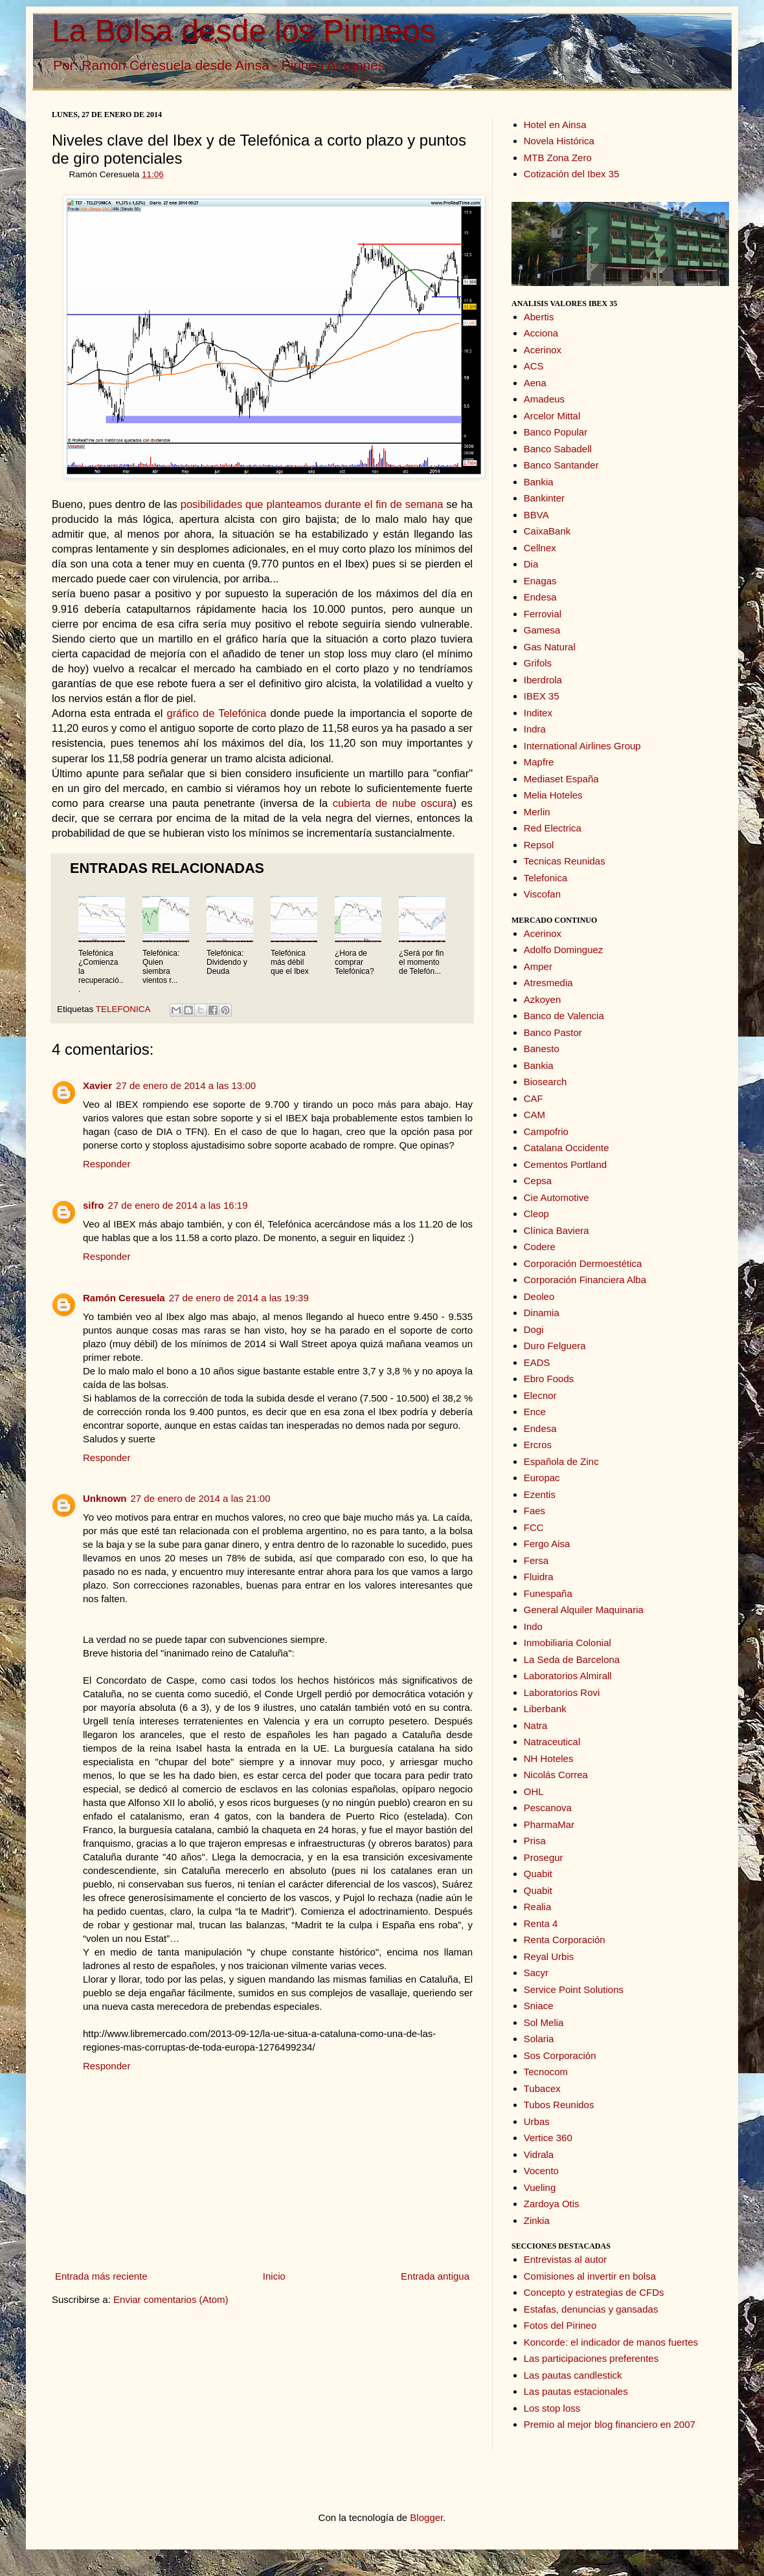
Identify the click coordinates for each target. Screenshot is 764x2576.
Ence (535, 1411)
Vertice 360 (548, 2137)
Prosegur (543, 1857)
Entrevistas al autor (565, 2259)
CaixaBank (547, 530)
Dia (531, 563)
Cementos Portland (565, 1164)
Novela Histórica (559, 140)
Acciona (541, 332)
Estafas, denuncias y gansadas (591, 2309)
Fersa (536, 1560)
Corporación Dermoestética (583, 1263)
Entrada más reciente (101, 2276)
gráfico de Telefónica (216, 713)
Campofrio (546, 1131)
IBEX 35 (541, 695)
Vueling (540, 2187)
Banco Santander (561, 464)
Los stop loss (552, 2408)
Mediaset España (561, 778)
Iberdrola (543, 679)
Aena (535, 382)
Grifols (538, 662)
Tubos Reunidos (559, 2104)
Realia (538, 1906)
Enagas (540, 580)
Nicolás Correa (556, 1774)
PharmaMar (549, 1824)
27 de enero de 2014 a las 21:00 (201, 1498)
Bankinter (544, 497)
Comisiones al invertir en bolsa (590, 2276)
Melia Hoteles (553, 794)
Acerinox (542, 349)
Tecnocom (546, 2071)
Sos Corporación (560, 2055)
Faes (534, 1510)
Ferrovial (542, 613)
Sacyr (536, 1972)
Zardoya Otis (551, 2203)
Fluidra (539, 1576)
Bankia (539, 481)
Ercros (538, 1444)
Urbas (537, 2121)
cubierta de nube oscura (393, 803)
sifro (93, 1205)
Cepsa (538, 1180)
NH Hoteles (549, 1758)
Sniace (539, 2005)
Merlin (537, 811)
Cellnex (540, 547)
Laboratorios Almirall (568, 1675)
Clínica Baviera (556, 1230)
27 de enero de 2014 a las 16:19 (178, 1205)
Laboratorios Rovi (562, 1692)
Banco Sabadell (558, 448)
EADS (537, 1362)
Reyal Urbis (549, 1956)
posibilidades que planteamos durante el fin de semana (312, 504)
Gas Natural (550, 646)
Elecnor (540, 1395)
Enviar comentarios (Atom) (171, 2299)
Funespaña (548, 1593)
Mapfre (539, 761)
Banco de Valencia (564, 1015)
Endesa (540, 596)
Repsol (539, 844)
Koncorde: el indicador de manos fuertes (611, 2342)
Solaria (539, 2038)
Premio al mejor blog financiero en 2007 (609, 2424)
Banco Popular (555, 431)
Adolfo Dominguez (563, 949)
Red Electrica (552, 827)
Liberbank (545, 1708)
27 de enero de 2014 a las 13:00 (186, 1085)
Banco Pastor (553, 1032)
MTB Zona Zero (558, 157)
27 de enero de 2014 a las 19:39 (239, 1297)
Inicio (274, 2276)
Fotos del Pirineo (560, 2325)
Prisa (535, 1840)
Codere (540, 1246)
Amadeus (544, 398)
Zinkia (537, 2220)
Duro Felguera (555, 1345)
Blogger (426, 2517)
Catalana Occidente (566, 1147)
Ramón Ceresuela (124, 1297)
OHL (534, 1791)
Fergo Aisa (547, 1543)
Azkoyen (542, 999)
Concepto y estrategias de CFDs (594, 2292)
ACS (534, 365)
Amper (538, 966)
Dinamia (541, 1312)
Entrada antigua (435, 2276)
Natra (536, 1725)
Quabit (538, 1873)
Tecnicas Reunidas (564, 860)
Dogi (534, 1329)
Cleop (536, 1213)
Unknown (105, 1498)
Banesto (541, 1048)
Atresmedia (548, 982)
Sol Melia (544, 2022)
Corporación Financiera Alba (585, 1279)
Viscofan (542, 893)
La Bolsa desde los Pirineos (243, 31)
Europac (542, 1477)
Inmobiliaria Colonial (567, 1642)
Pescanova (548, 1807)
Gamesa (542, 629)
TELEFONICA (123, 1009)
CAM (534, 1114)
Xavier (97, 1085)
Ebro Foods (549, 1378)
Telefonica (546, 877)
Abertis (539, 316)
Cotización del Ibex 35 (572, 173)
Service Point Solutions (574, 1989)
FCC (534, 1527)
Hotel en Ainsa (555, 124)
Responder (106, 1163)
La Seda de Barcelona (572, 1659)
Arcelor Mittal (552, 415)
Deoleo (539, 1296)
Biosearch (545, 1081)
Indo (533, 1626)
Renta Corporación (564, 1939)
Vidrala (539, 2154)
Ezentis (540, 1494)
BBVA (536, 514)
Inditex (538, 712)
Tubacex (542, 2088)
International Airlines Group (582, 745)
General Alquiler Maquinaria (584, 1609)
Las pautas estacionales (576, 2391)
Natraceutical (552, 1741)
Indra (535, 728)
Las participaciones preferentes (591, 2358)
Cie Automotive (556, 1197)
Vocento (541, 2170)
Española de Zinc (561, 1461)
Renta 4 (541, 1923)
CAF (533, 1098)
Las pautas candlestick (573, 2375)
